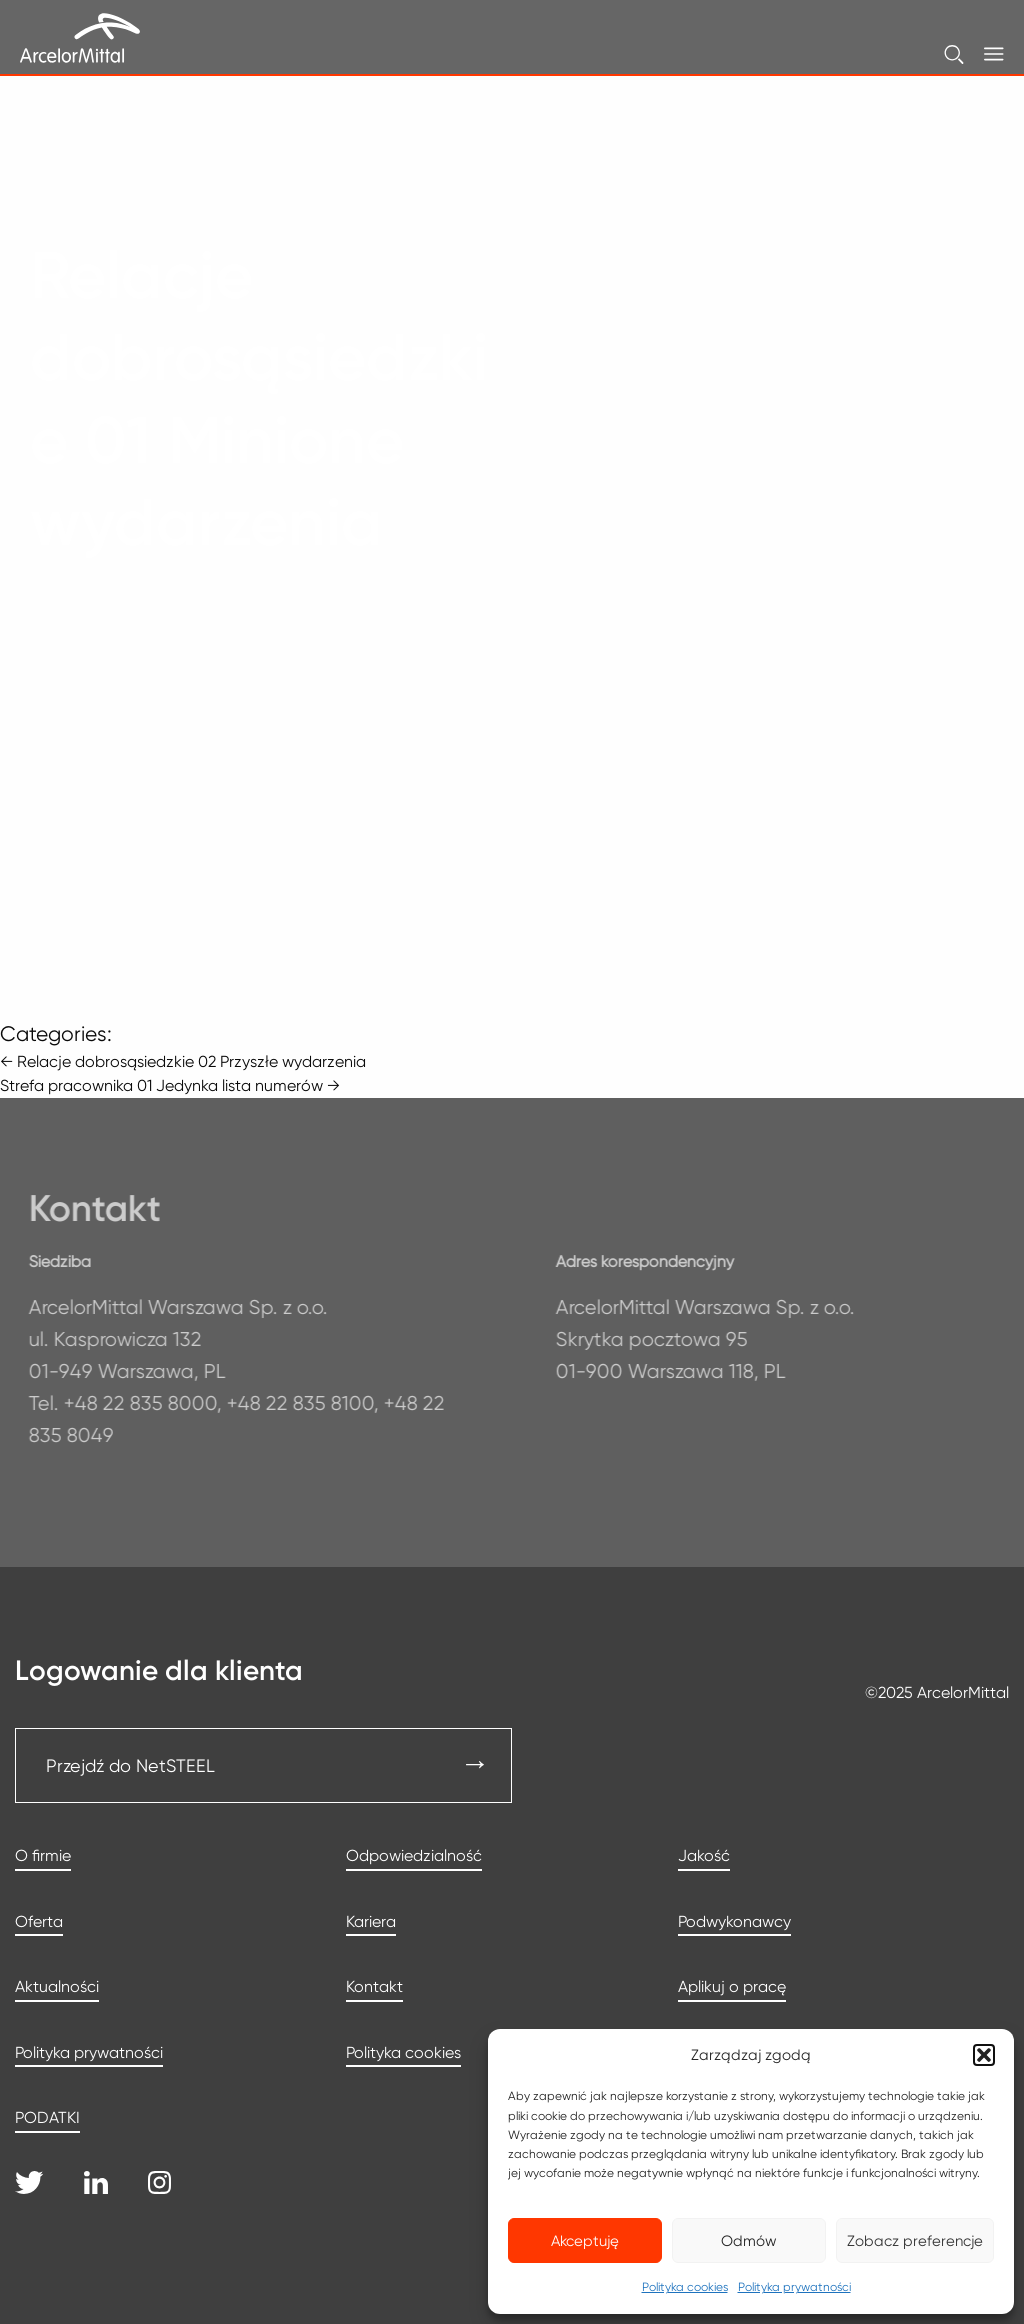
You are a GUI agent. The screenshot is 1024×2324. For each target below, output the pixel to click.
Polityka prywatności (794, 2286)
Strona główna (100, 200)
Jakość (704, 1855)
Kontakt (374, 1986)
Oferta (39, 1921)
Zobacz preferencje (915, 2241)
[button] (984, 2055)
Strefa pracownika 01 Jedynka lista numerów (170, 1085)
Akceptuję (585, 2241)
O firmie (43, 1855)
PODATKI (47, 2117)
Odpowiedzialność (414, 1855)
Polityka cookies (685, 2286)
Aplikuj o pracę (732, 1986)
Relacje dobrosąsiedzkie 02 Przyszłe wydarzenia (183, 1061)
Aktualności (57, 1986)
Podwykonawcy (734, 1921)
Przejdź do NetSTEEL (130, 1765)
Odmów (749, 2241)
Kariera (371, 1921)
